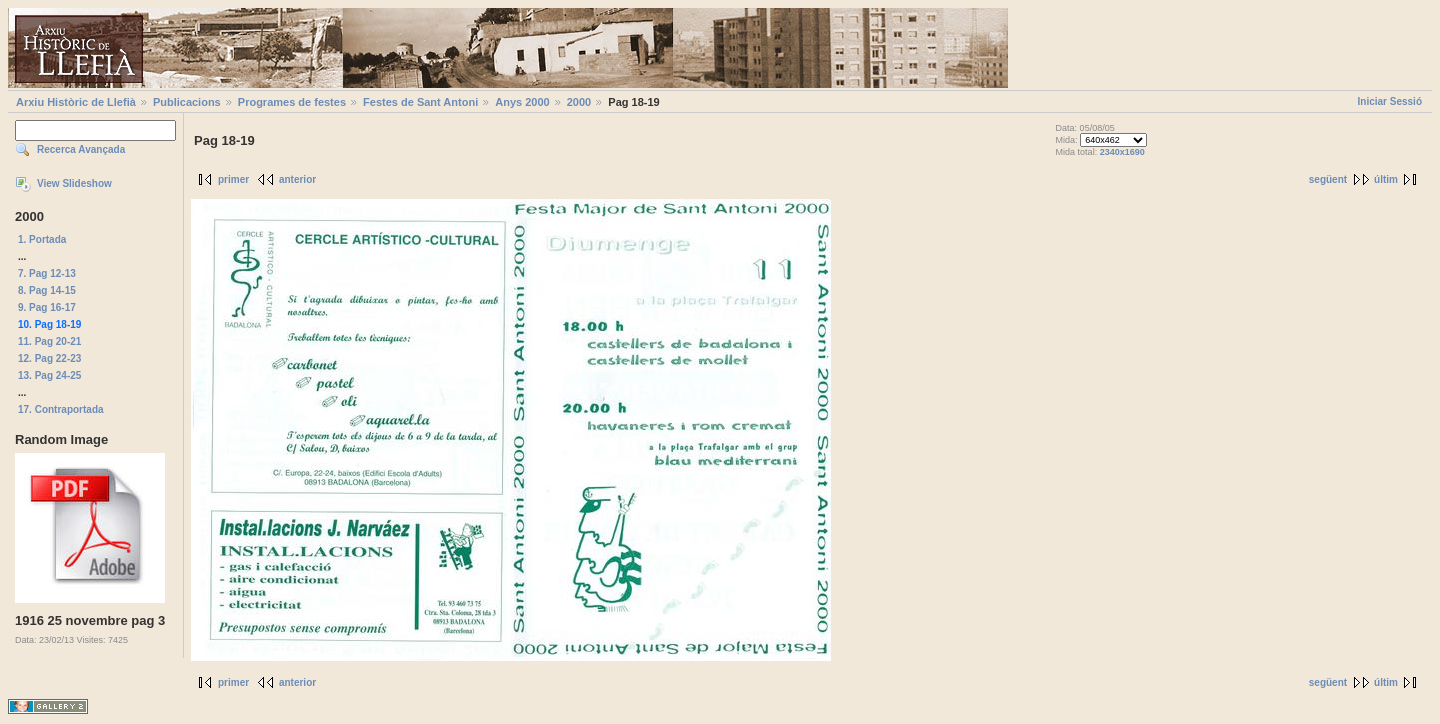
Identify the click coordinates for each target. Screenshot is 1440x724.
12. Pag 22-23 (49, 358)
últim (1386, 179)
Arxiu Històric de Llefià (76, 102)
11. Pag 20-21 (49, 341)
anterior (297, 179)
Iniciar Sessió (1390, 101)
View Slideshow (74, 183)
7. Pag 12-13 (47, 273)
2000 (579, 102)
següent (1328, 179)
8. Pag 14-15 (47, 290)
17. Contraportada (61, 409)
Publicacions (187, 102)
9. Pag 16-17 (47, 307)
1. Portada (42, 239)
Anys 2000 (522, 102)
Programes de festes (292, 102)
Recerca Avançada (81, 149)
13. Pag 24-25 (49, 375)
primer (233, 179)
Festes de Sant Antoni (420, 102)
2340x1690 (1122, 152)
